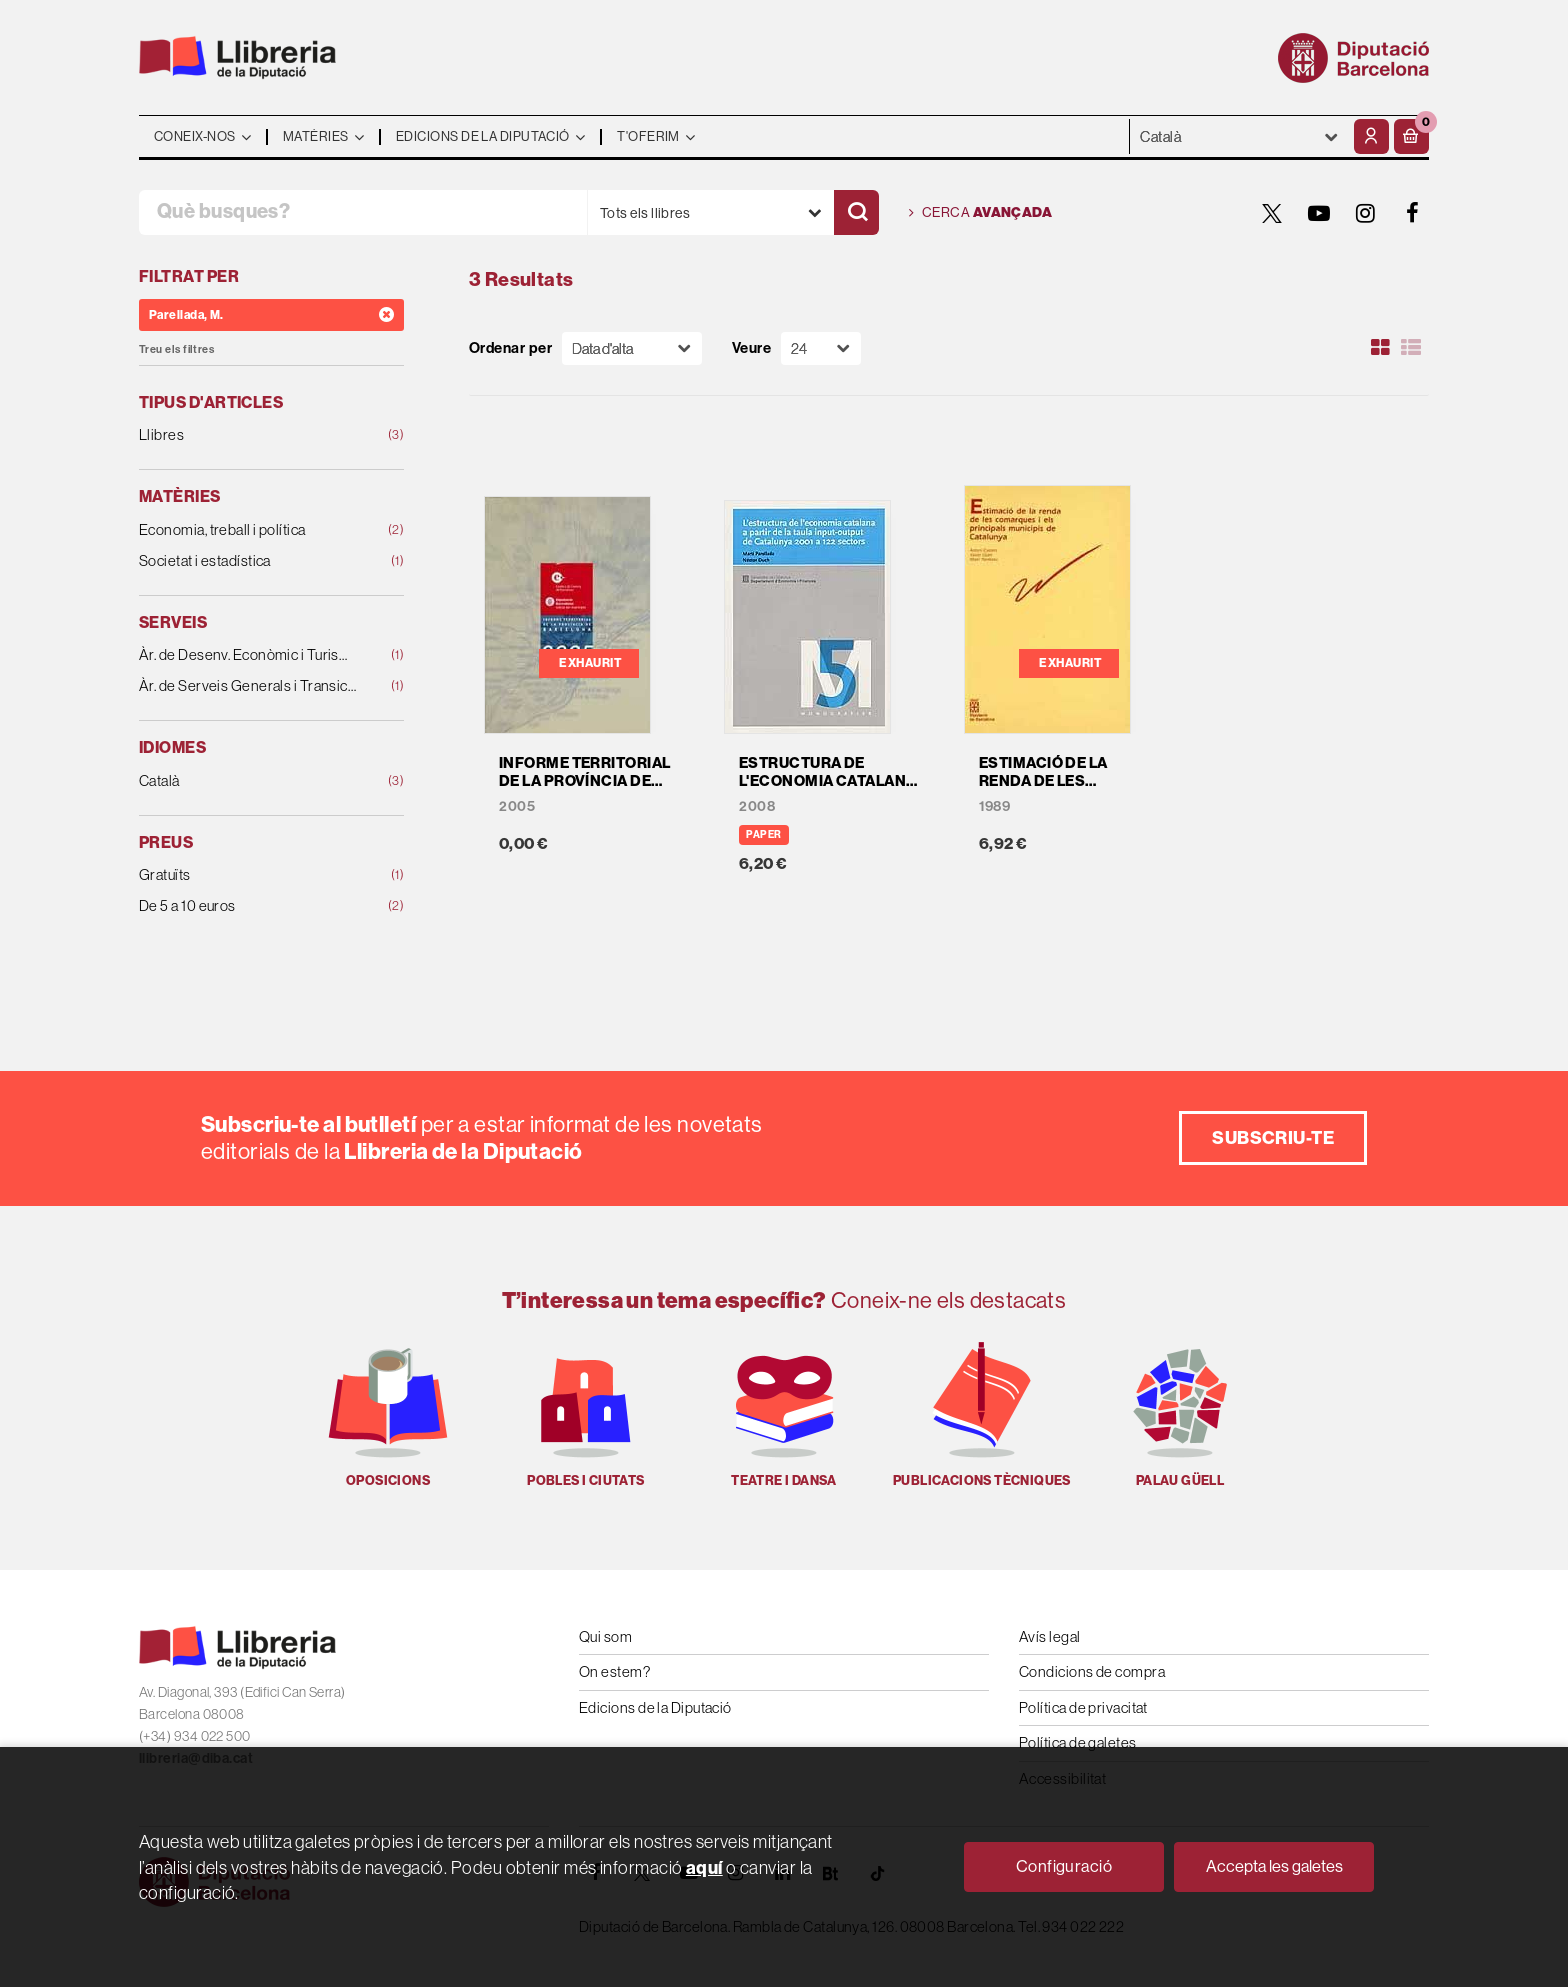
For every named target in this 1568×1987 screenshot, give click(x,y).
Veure (751, 348)
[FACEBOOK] (1413, 213)
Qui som (605, 1636)
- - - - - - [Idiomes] (1239, 136)
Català (247, 781)
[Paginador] (821, 348)
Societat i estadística (247, 561)
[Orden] (632, 348)
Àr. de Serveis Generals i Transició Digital (247, 686)
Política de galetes (1078, 1742)
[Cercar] (856, 212)
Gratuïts (247, 875)
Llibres (247, 435)
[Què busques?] (363, 212)
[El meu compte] (1371, 136)
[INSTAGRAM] (1366, 213)
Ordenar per (510, 348)
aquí (704, 1867)
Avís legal (1050, 1636)
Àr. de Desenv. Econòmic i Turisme (247, 655)
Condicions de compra (1092, 1671)
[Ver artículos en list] (1411, 348)
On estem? (614, 1671)
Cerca (980, 213)
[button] (1411, 136)
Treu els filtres (176, 349)
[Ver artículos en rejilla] (1381, 348)
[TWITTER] (1272, 213)
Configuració (1064, 1866)
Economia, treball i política (247, 530)
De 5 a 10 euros (247, 906)
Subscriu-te (1273, 1137)
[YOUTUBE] (1319, 213)
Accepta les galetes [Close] (1274, 1866)
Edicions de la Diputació (655, 1707)
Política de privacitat (1083, 1707)
